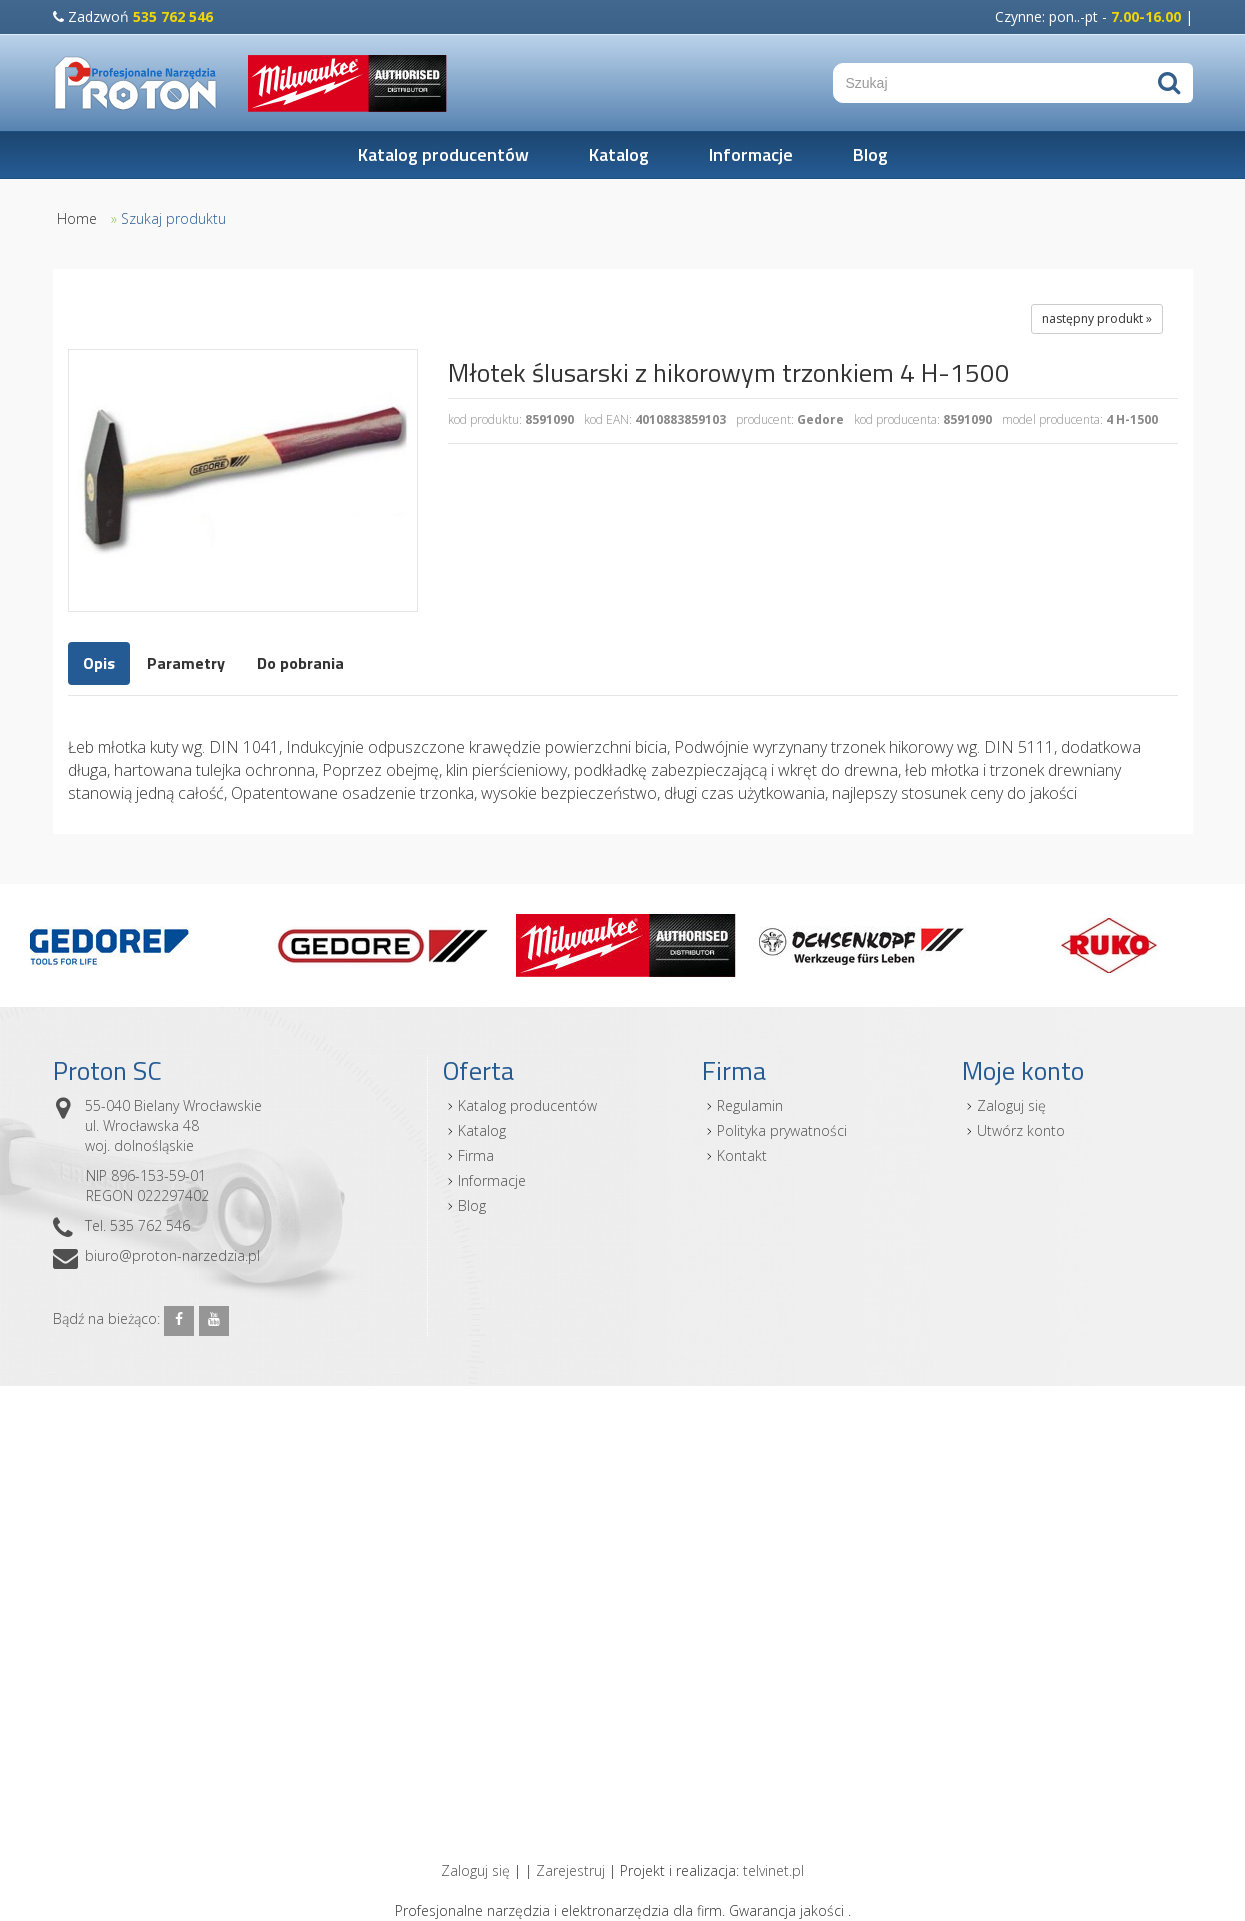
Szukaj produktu (173, 218)
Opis (99, 663)
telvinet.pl (773, 1870)
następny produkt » (1097, 318)
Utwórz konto (1021, 1130)
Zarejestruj (570, 1870)
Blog (870, 154)
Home (77, 218)
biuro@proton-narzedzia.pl (172, 1255)
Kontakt (742, 1155)
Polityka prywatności (782, 1130)
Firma (476, 1155)
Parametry (186, 663)
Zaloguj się (1011, 1105)
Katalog (619, 154)
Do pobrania (300, 663)
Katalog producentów (443, 154)
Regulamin (750, 1105)
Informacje (751, 154)
